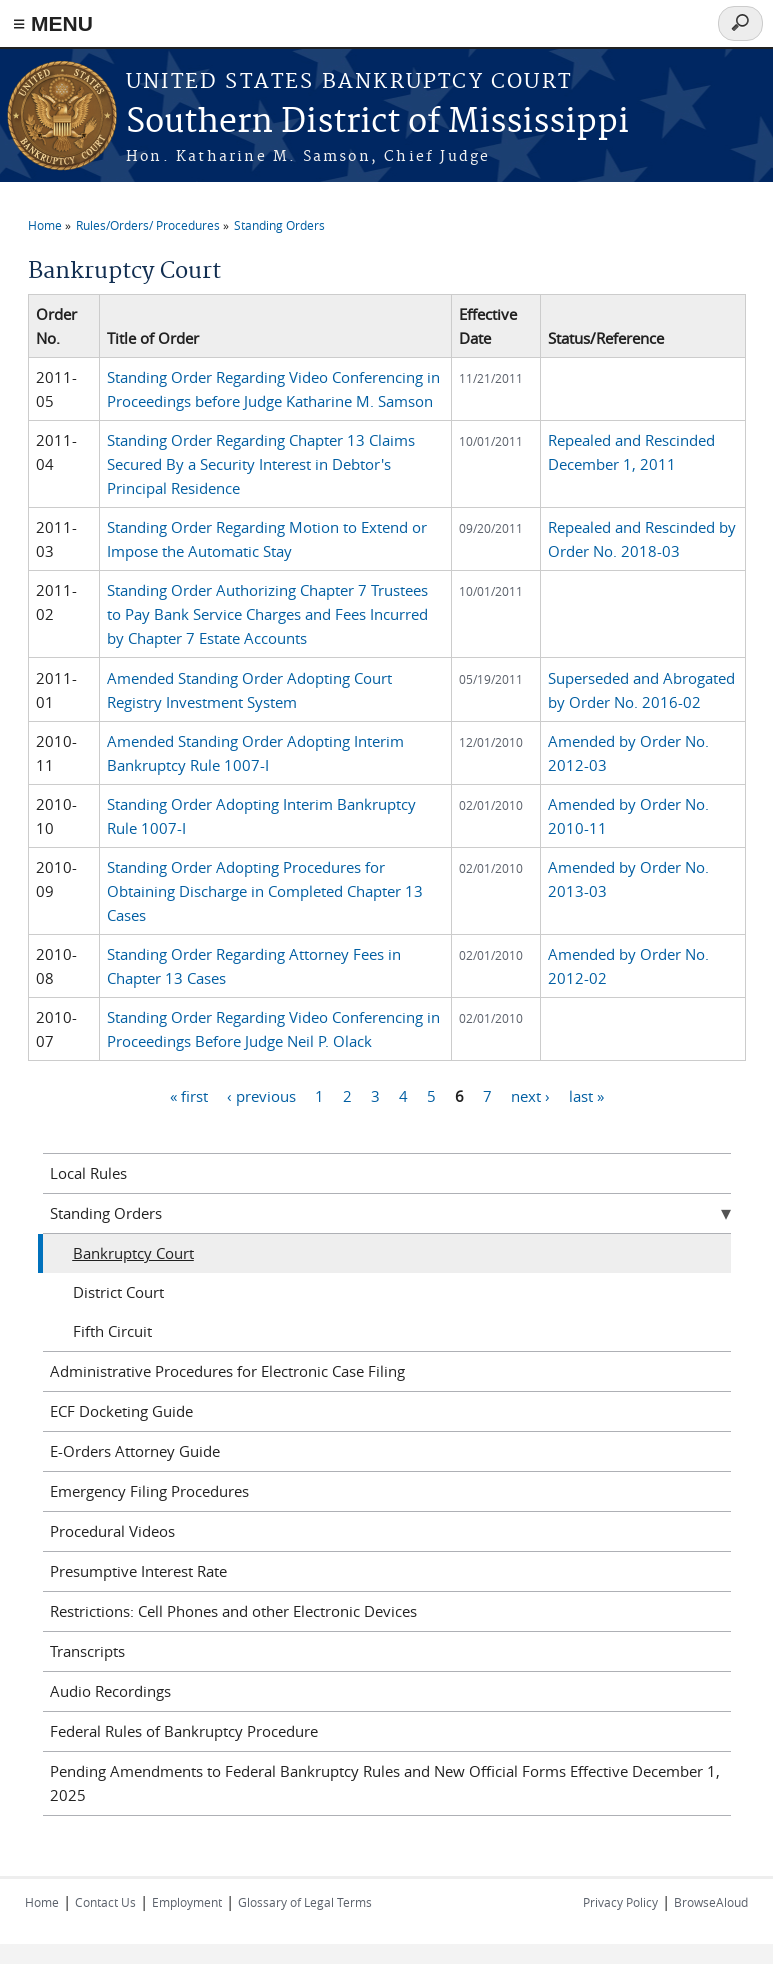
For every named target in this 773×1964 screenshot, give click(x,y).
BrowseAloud (711, 1902)
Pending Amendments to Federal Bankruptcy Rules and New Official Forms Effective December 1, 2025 (385, 1783)
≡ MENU (53, 23)
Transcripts (87, 1651)
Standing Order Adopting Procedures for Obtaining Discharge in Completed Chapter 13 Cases (265, 891)
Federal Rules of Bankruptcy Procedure (184, 1731)
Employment (187, 1902)
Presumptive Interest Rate (138, 1571)
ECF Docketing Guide (121, 1411)
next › (530, 1096)
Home (45, 225)
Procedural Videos (112, 1531)
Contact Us (105, 1902)
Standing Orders (279, 225)
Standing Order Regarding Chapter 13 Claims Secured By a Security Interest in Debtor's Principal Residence (261, 464)
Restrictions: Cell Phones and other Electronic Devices (233, 1611)
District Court (118, 1292)
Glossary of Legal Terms (305, 1902)
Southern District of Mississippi (377, 122)
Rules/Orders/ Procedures (148, 225)
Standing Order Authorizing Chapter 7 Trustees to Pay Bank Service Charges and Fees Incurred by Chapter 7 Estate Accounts (267, 614)
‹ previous (261, 1096)
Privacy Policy (620, 1902)
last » (586, 1096)
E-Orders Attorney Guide (135, 1451)
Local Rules (88, 1173)
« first (189, 1096)
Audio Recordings (110, 1691)
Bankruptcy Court (133, 1253)
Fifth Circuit (112, 1331)
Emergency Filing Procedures (149, 1491)
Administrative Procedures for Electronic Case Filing (227, 1371)
